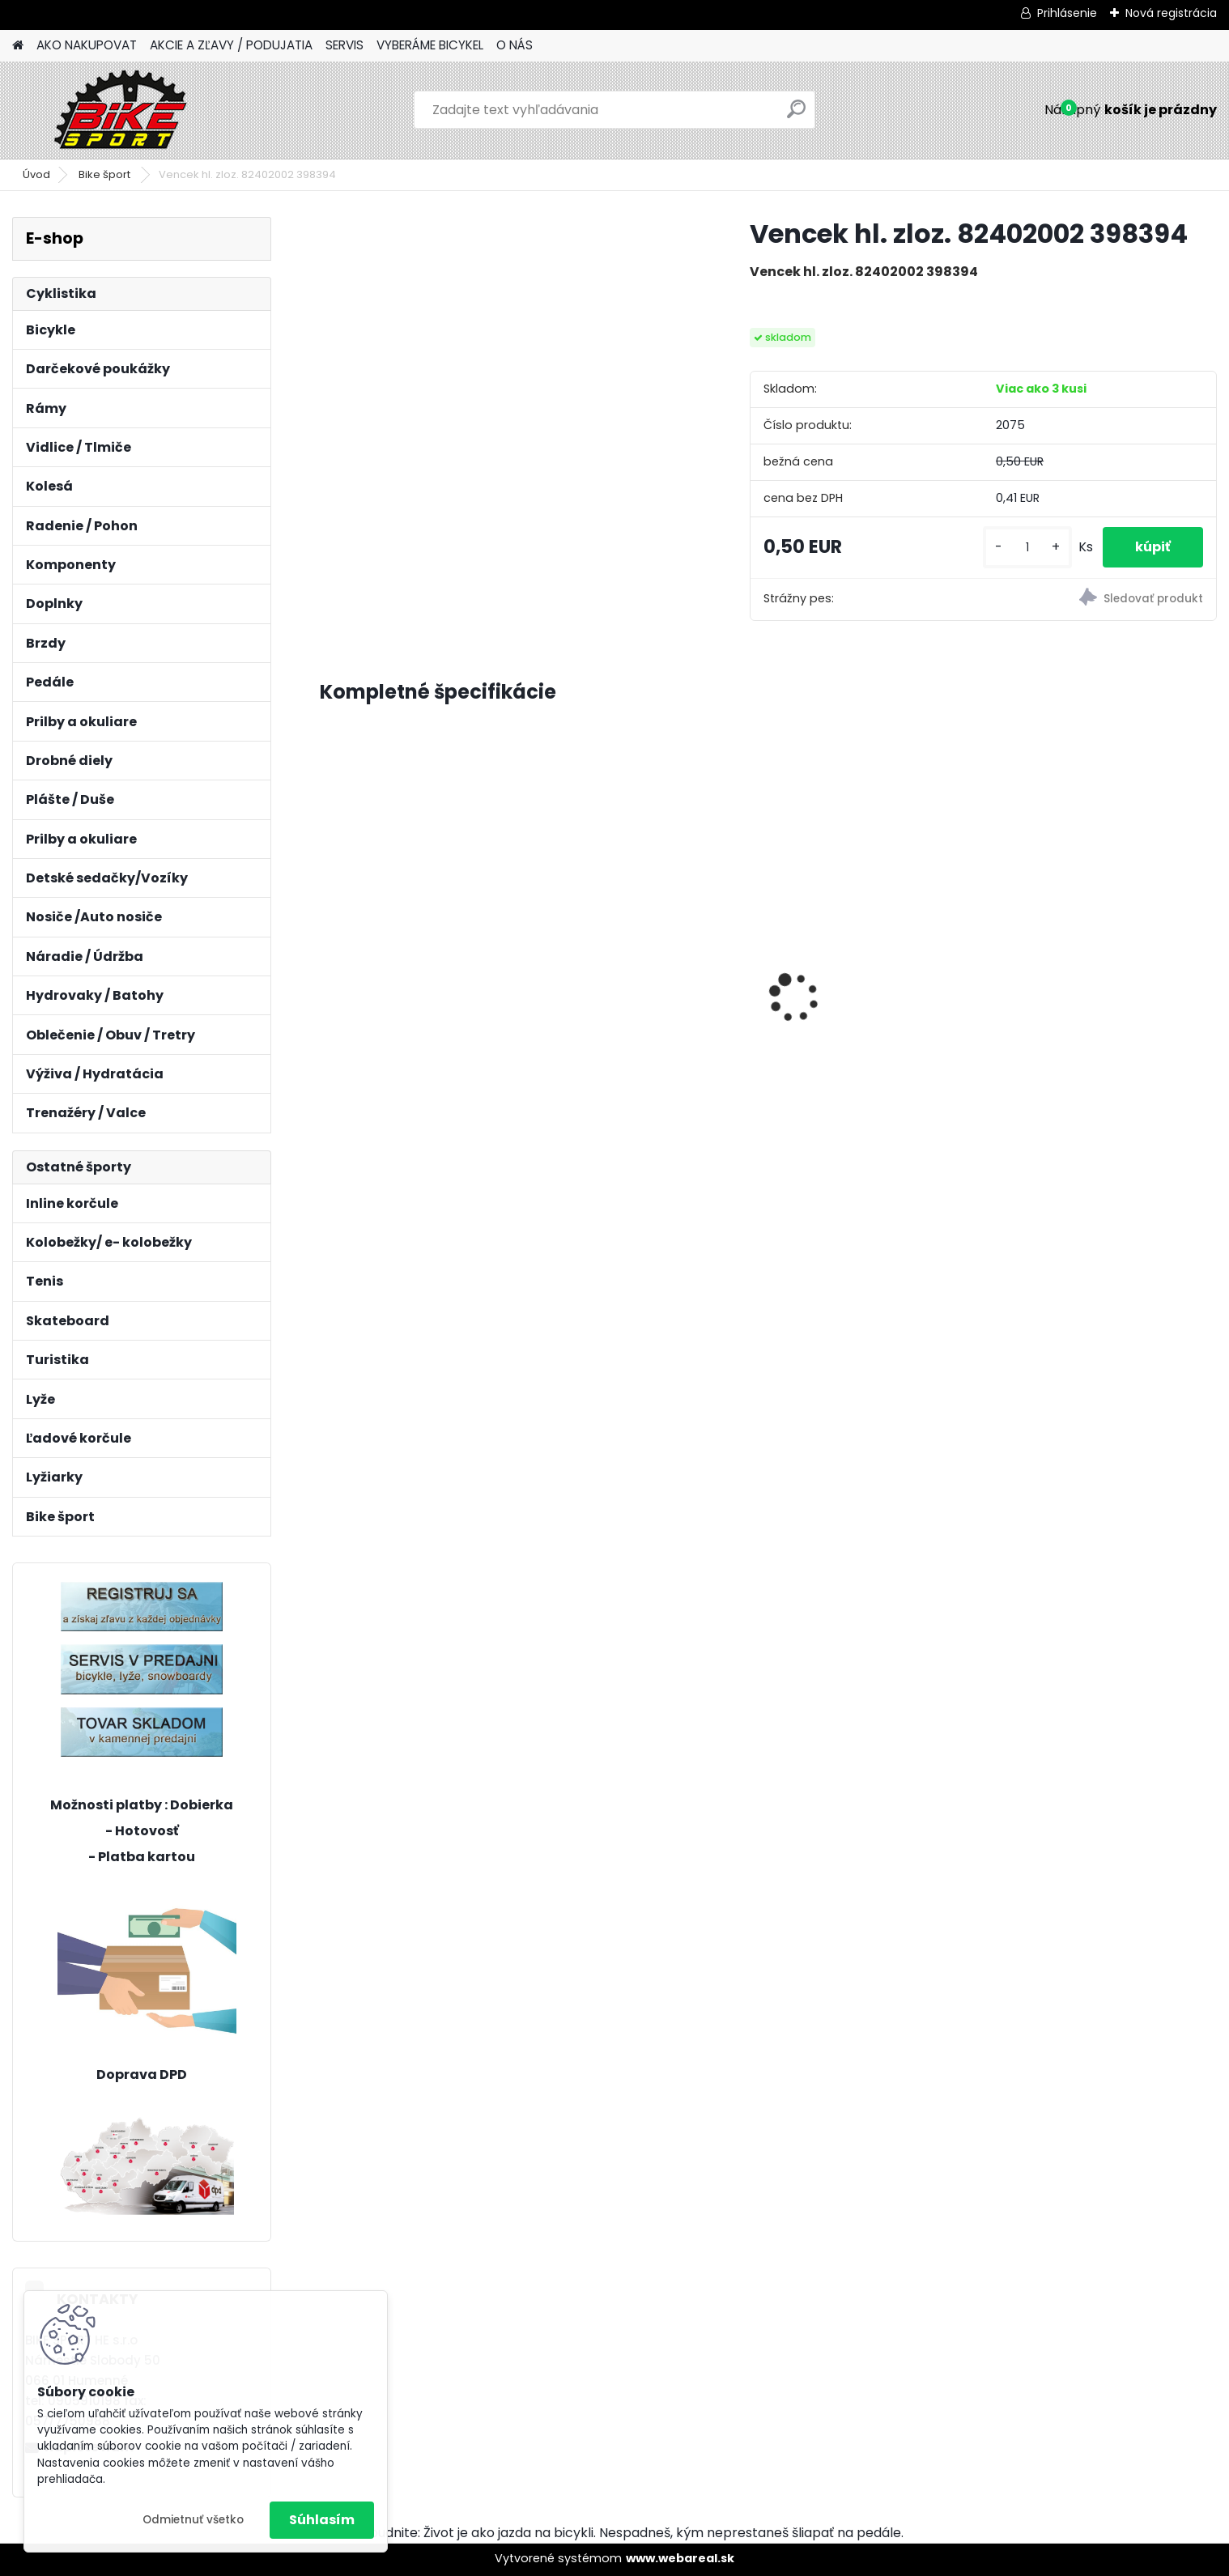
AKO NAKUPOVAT (86, 44)
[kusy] (1027, 547)
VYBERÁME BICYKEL (429, 44)
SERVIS (344, 44)
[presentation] (329, 969)
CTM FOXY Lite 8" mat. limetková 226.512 (399, 949)
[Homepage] (17, 46)
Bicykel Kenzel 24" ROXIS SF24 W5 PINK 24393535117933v (877, 865)
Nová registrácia (1171, 13)
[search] (796, 115)
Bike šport (106, 174)
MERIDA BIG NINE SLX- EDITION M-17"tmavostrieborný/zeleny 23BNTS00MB (652, 1005)
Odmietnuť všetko (193, 2519)
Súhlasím (322, 2519)
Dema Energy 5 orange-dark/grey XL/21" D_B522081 (1101, 958)
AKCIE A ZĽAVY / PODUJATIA (231, 44)
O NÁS (514, 44)
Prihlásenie (1067, 13)
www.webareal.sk (680, 2558)
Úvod (36, 174)
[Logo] (123, 110)
